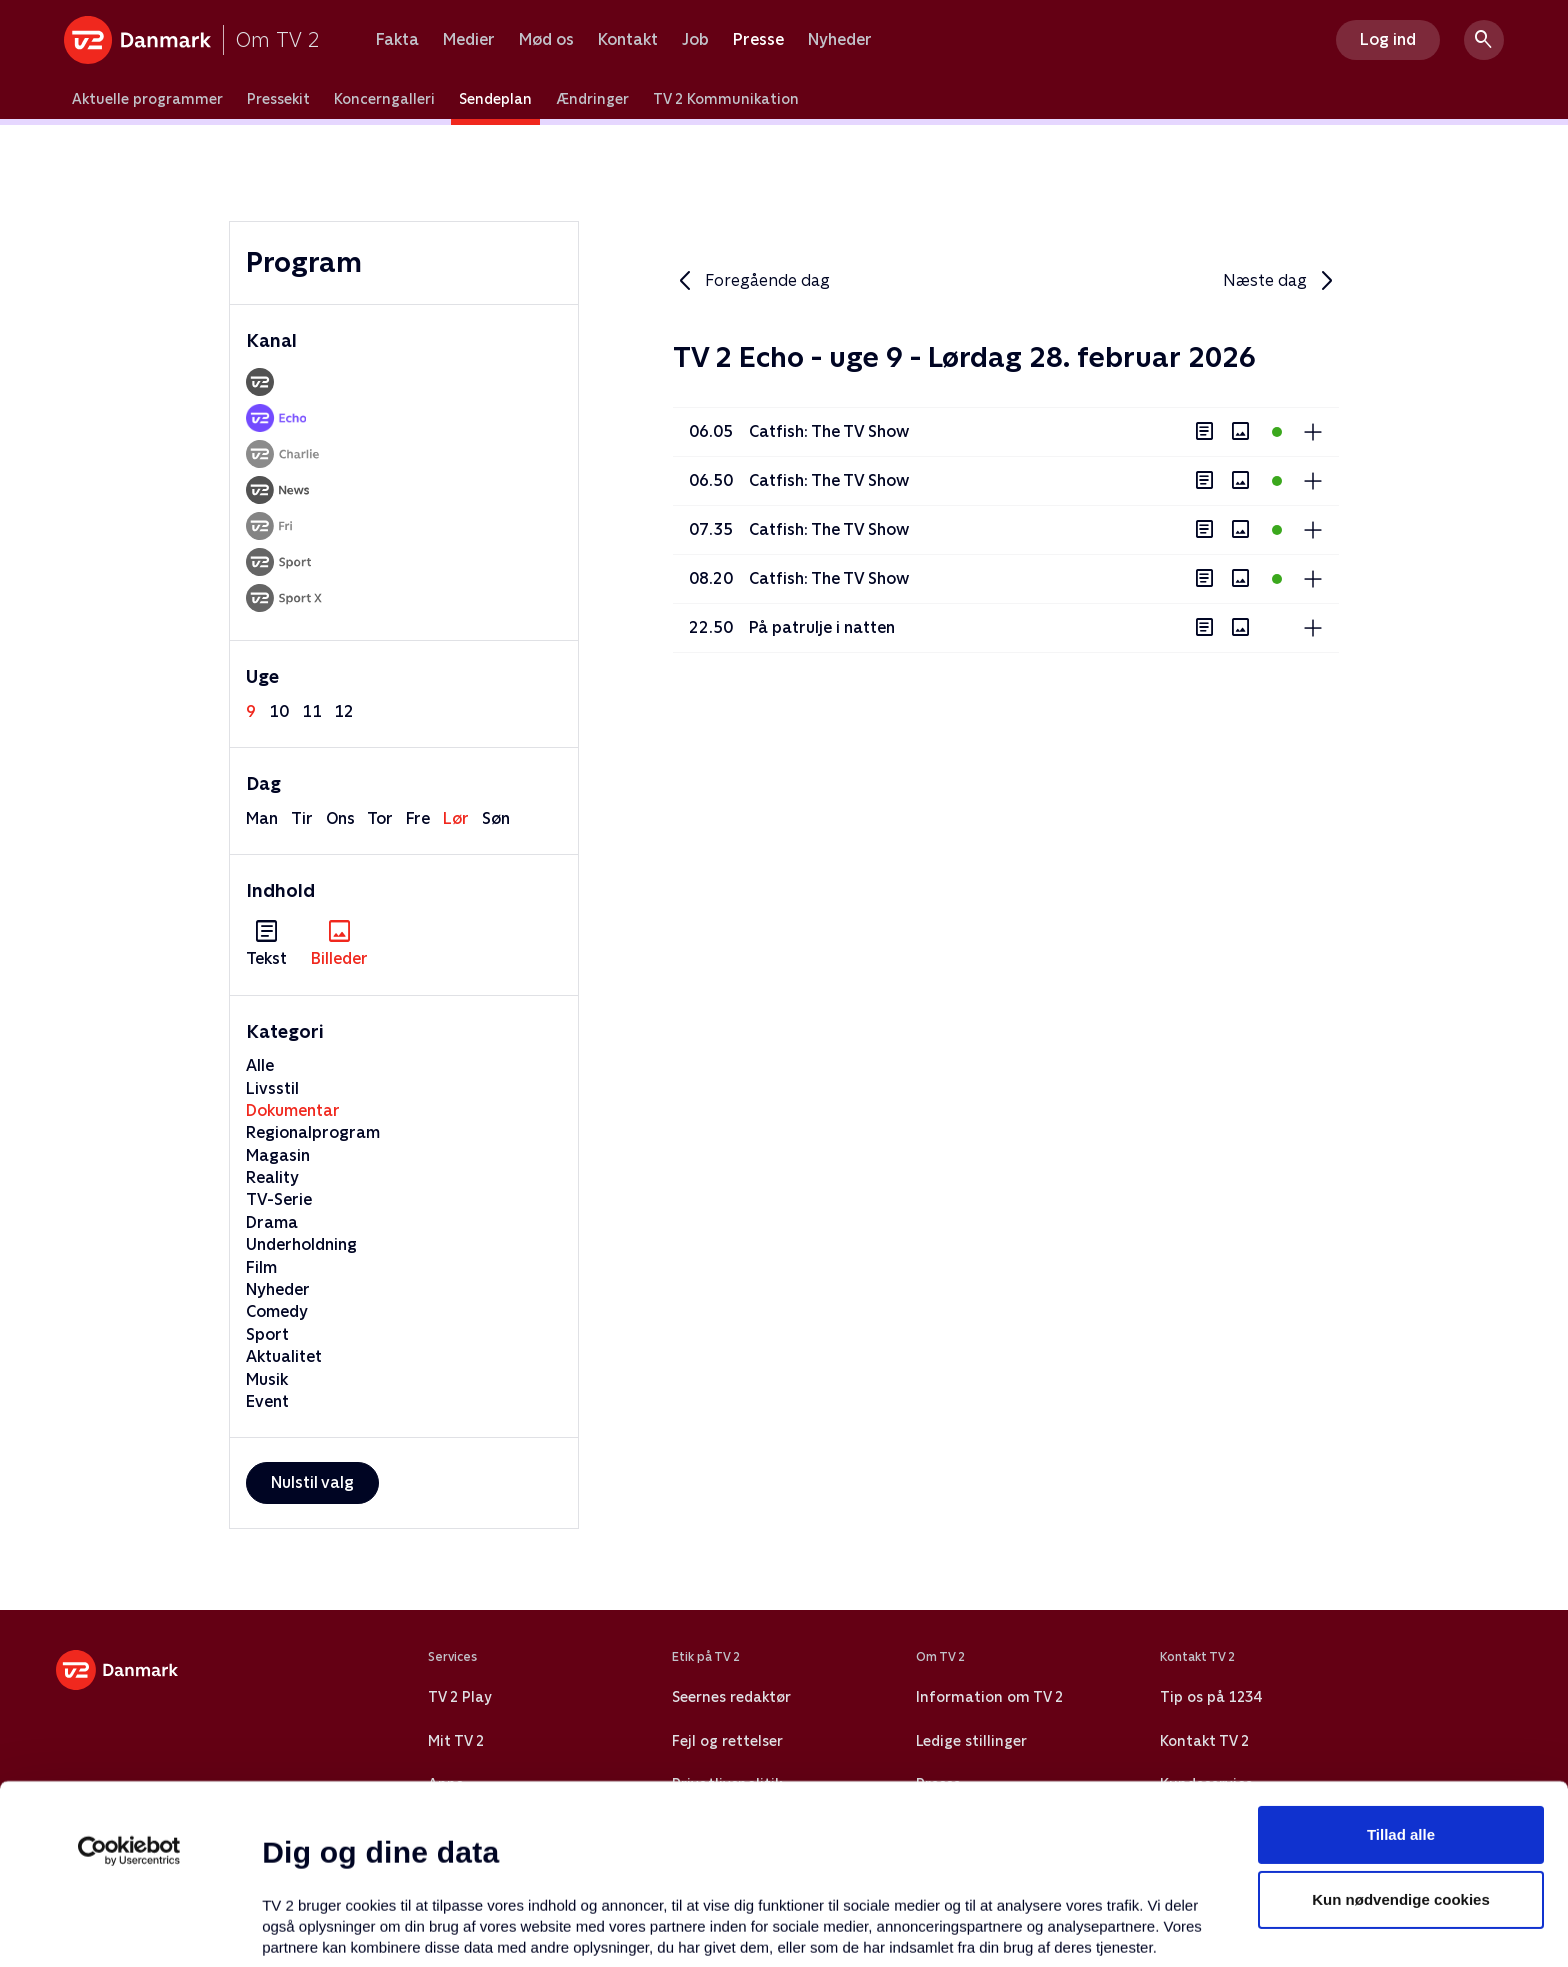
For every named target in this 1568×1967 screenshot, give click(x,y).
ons (340, 818)
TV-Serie (279, 1199)
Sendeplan (495, 99)
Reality (272, 1177)
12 (344, 711)
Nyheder (840, 40)
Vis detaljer (969, 1927)
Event (267, 1401)
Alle (260, 1065)
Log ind (1388, 39)
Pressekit (278, 99)
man (262, 818)
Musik (267, 1379)
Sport (267, 1334)
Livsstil (272, 1088)
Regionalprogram (313, 1132)
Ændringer (592, 99)
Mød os (546, 40)
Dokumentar (293, 1110)
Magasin (278, 1155)
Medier (469, 40)
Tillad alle (1401, 1673)
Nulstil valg (312, 1482)
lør (456, 818)
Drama (272, 1222)
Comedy (277, 1311)
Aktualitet (284, 1356)
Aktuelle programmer (147, 99)
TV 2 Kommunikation (726, 99)
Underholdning (301, 1244)
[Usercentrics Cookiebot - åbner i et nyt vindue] (129, 1690)
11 (312, 711)
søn (496, 818)
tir (302, 818)
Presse (758, 40)
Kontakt (628, 40)
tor (380, 818)
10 (279, 711)
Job (695, 40)
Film (261, 1267)
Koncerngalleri (384, 99)
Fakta (397, 40)
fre (418, 818)
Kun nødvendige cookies (1401, 1739)
